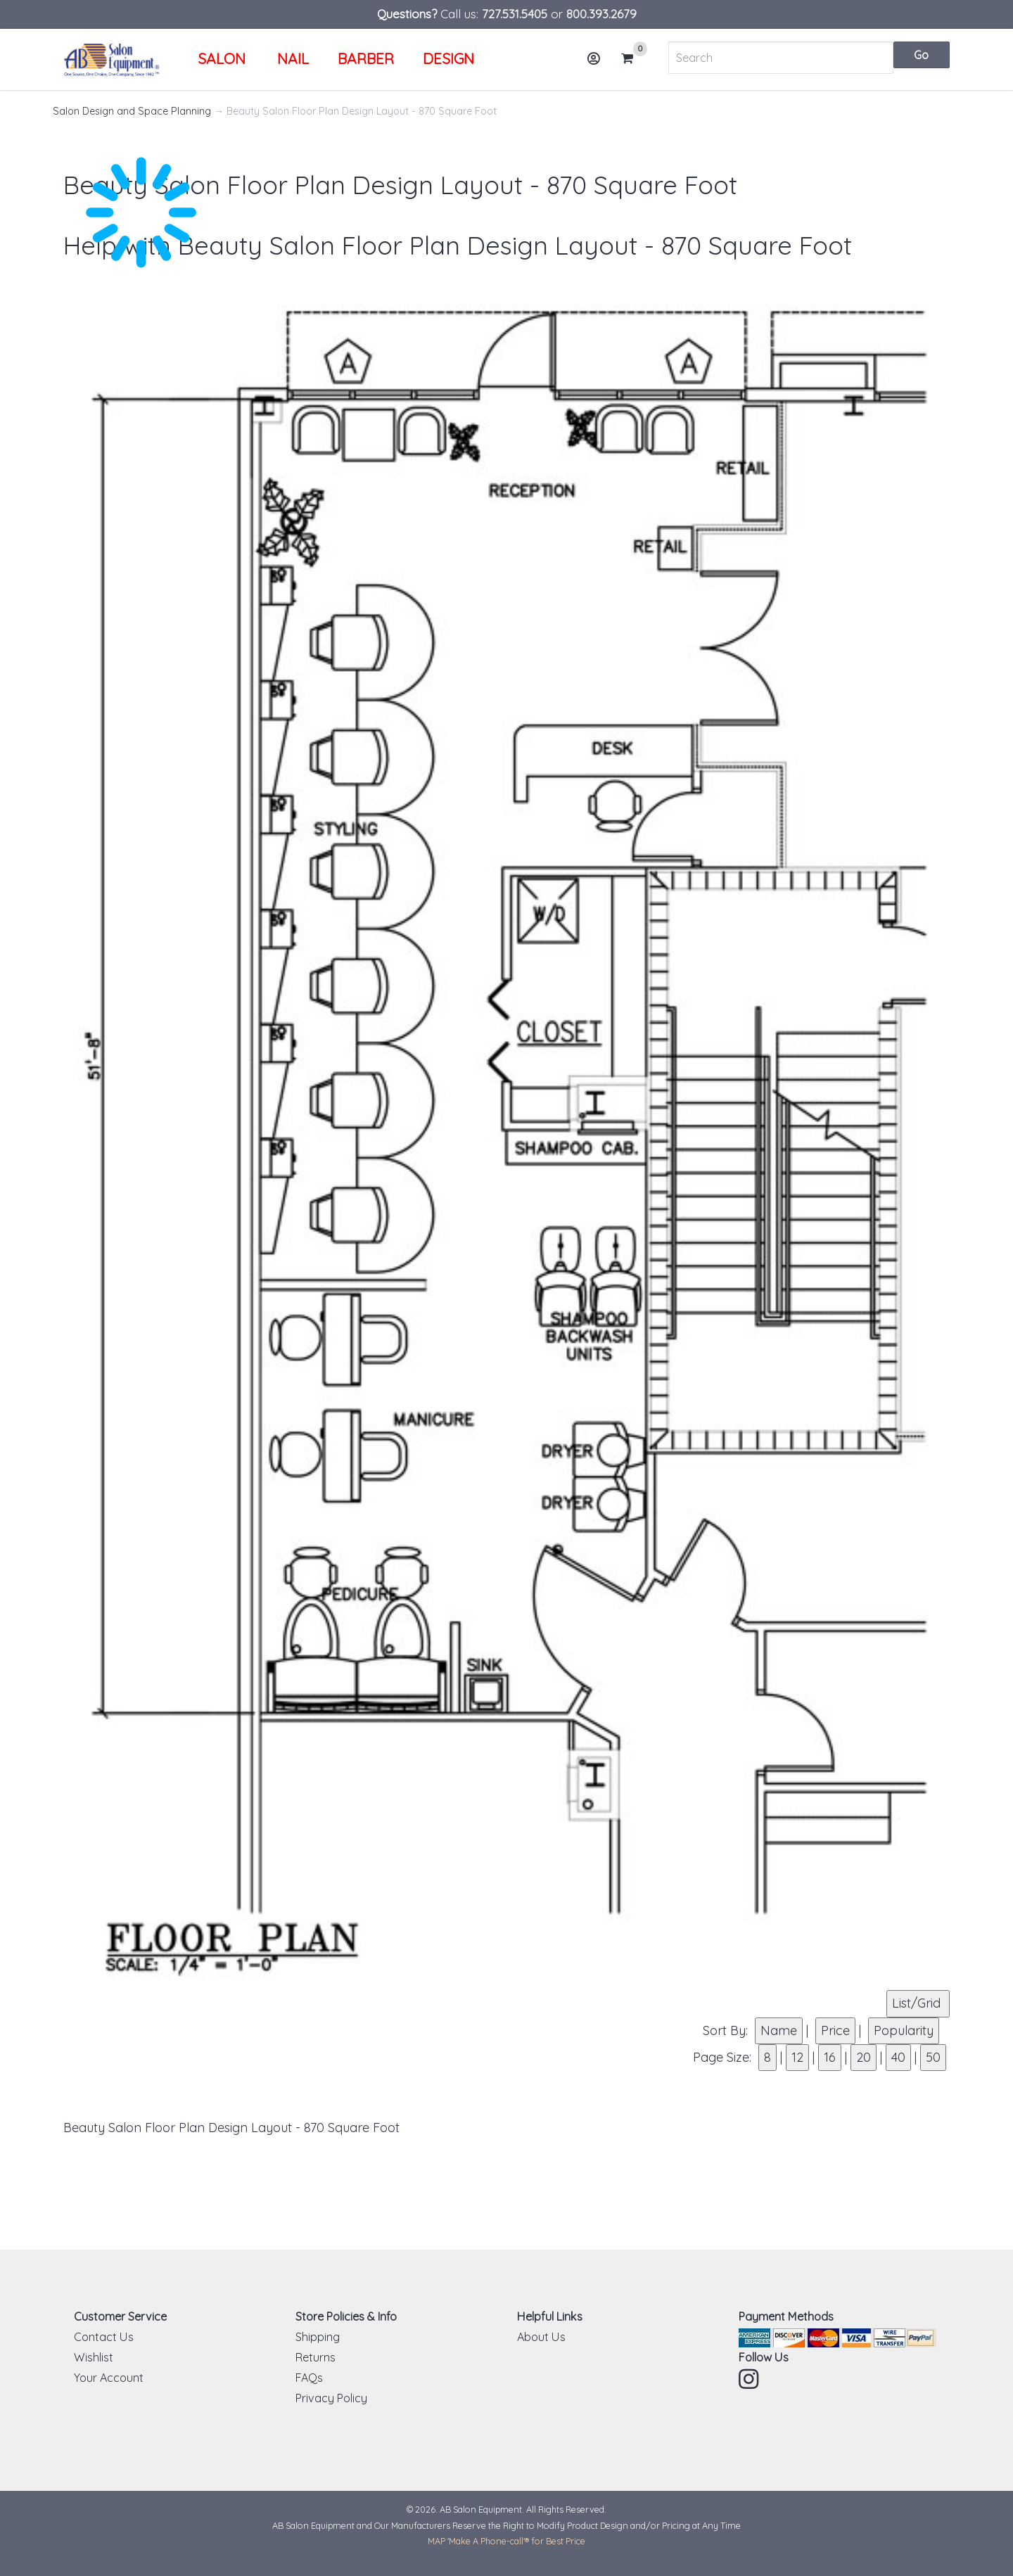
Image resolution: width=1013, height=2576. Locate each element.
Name (778, 2030)
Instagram (750, 2379)
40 (898, 2057)
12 (797, 2057)
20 (863, 2057)
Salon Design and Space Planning (132, 111)
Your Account (109, 2378)
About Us (541, 2337)
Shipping (317, 2337)
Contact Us (104, 2337)
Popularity (904, 2030)
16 (830, 2057)
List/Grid (918, 2003)
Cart (633, 58)
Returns (315, 2357)
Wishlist (93, 2357)
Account (598, 63)
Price (835, 2030)
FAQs (309, 2378)
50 (933, 2057)
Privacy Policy (331, 2398)
